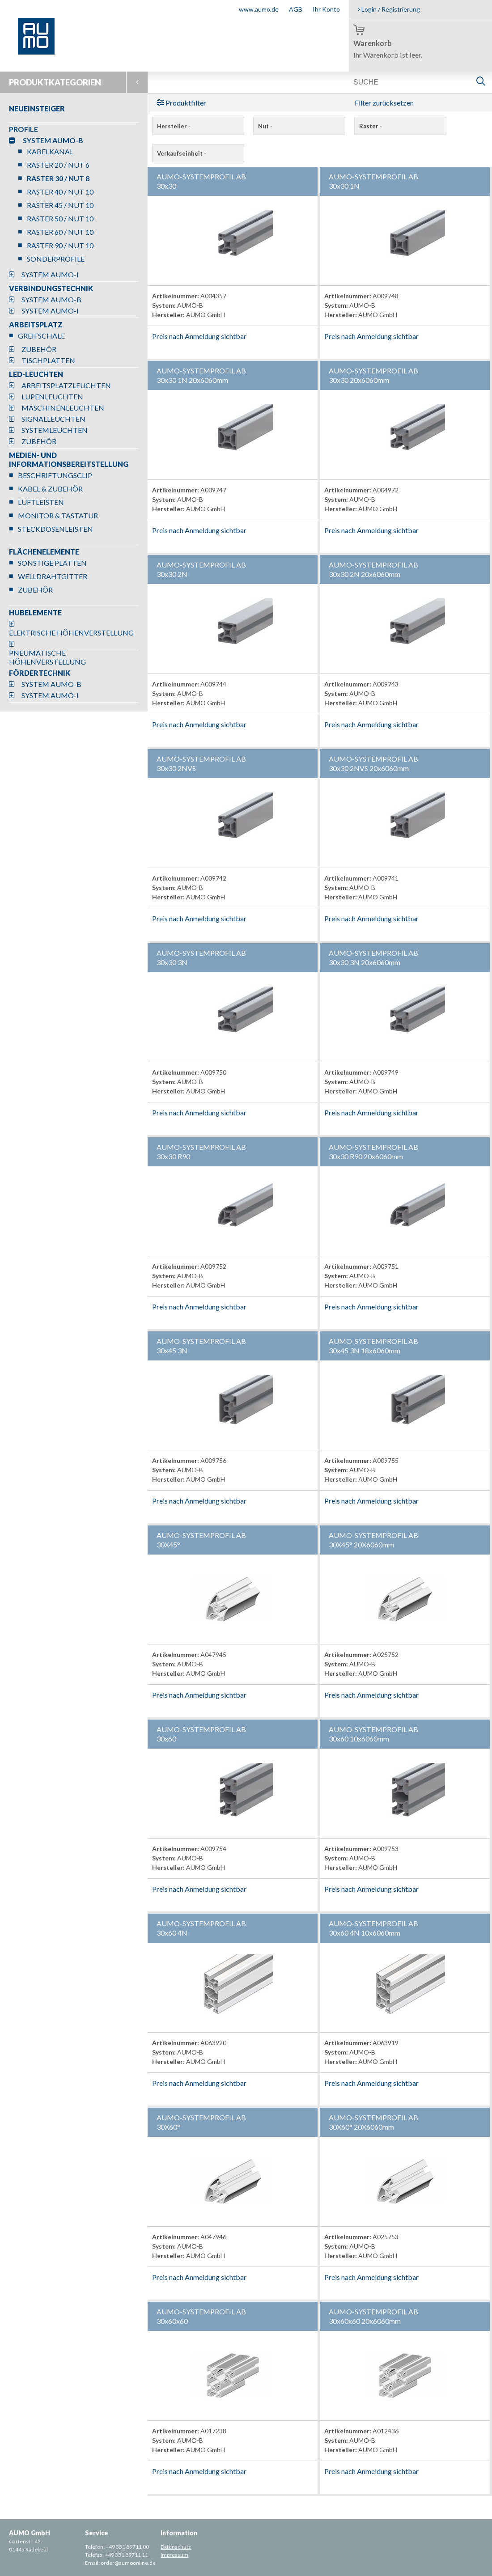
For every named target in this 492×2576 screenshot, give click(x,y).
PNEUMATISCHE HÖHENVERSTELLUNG (47, 657)
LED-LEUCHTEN (36, 374)
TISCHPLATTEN (48, 360)
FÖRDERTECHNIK (39, 673)
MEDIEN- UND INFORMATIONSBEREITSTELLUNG (68, 459)
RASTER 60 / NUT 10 (60, 232)
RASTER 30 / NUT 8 (58, 178)
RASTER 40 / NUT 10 (60, 191)
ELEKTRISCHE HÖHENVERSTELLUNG (71, 632)
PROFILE (23, 129)
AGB (295, 9)
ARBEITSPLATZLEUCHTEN (66, 385)
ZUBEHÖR (38, 349)
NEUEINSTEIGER (37, 108)
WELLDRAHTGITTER (52, 576)
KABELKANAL (50, 151)
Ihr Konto (326, 9)
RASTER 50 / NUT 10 (60, 218)
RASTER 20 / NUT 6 (58, 165)
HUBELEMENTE (35, 612)
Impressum (174, 2554)
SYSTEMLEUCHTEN (54, 430)
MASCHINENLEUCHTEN (62, 407)
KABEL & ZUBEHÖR (50, 488)
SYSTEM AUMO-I (50, 274)
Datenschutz (176, 2546)
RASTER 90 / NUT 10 (60, 245)
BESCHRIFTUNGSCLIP (55, 475)
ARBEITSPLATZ (36, 324)
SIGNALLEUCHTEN (53, 419)
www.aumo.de (259, 9)
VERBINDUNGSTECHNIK (51, 288)
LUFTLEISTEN (41, 502)
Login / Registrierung (389, 9)
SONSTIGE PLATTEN (52, 563)
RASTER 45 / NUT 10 (60, 205)
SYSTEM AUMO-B (53, 140)
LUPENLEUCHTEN (52, 396)
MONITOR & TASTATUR (58, 515)
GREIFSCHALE (41, 335)
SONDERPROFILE (56, 258)
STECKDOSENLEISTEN (55, 529)
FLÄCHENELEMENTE (44, 551)
